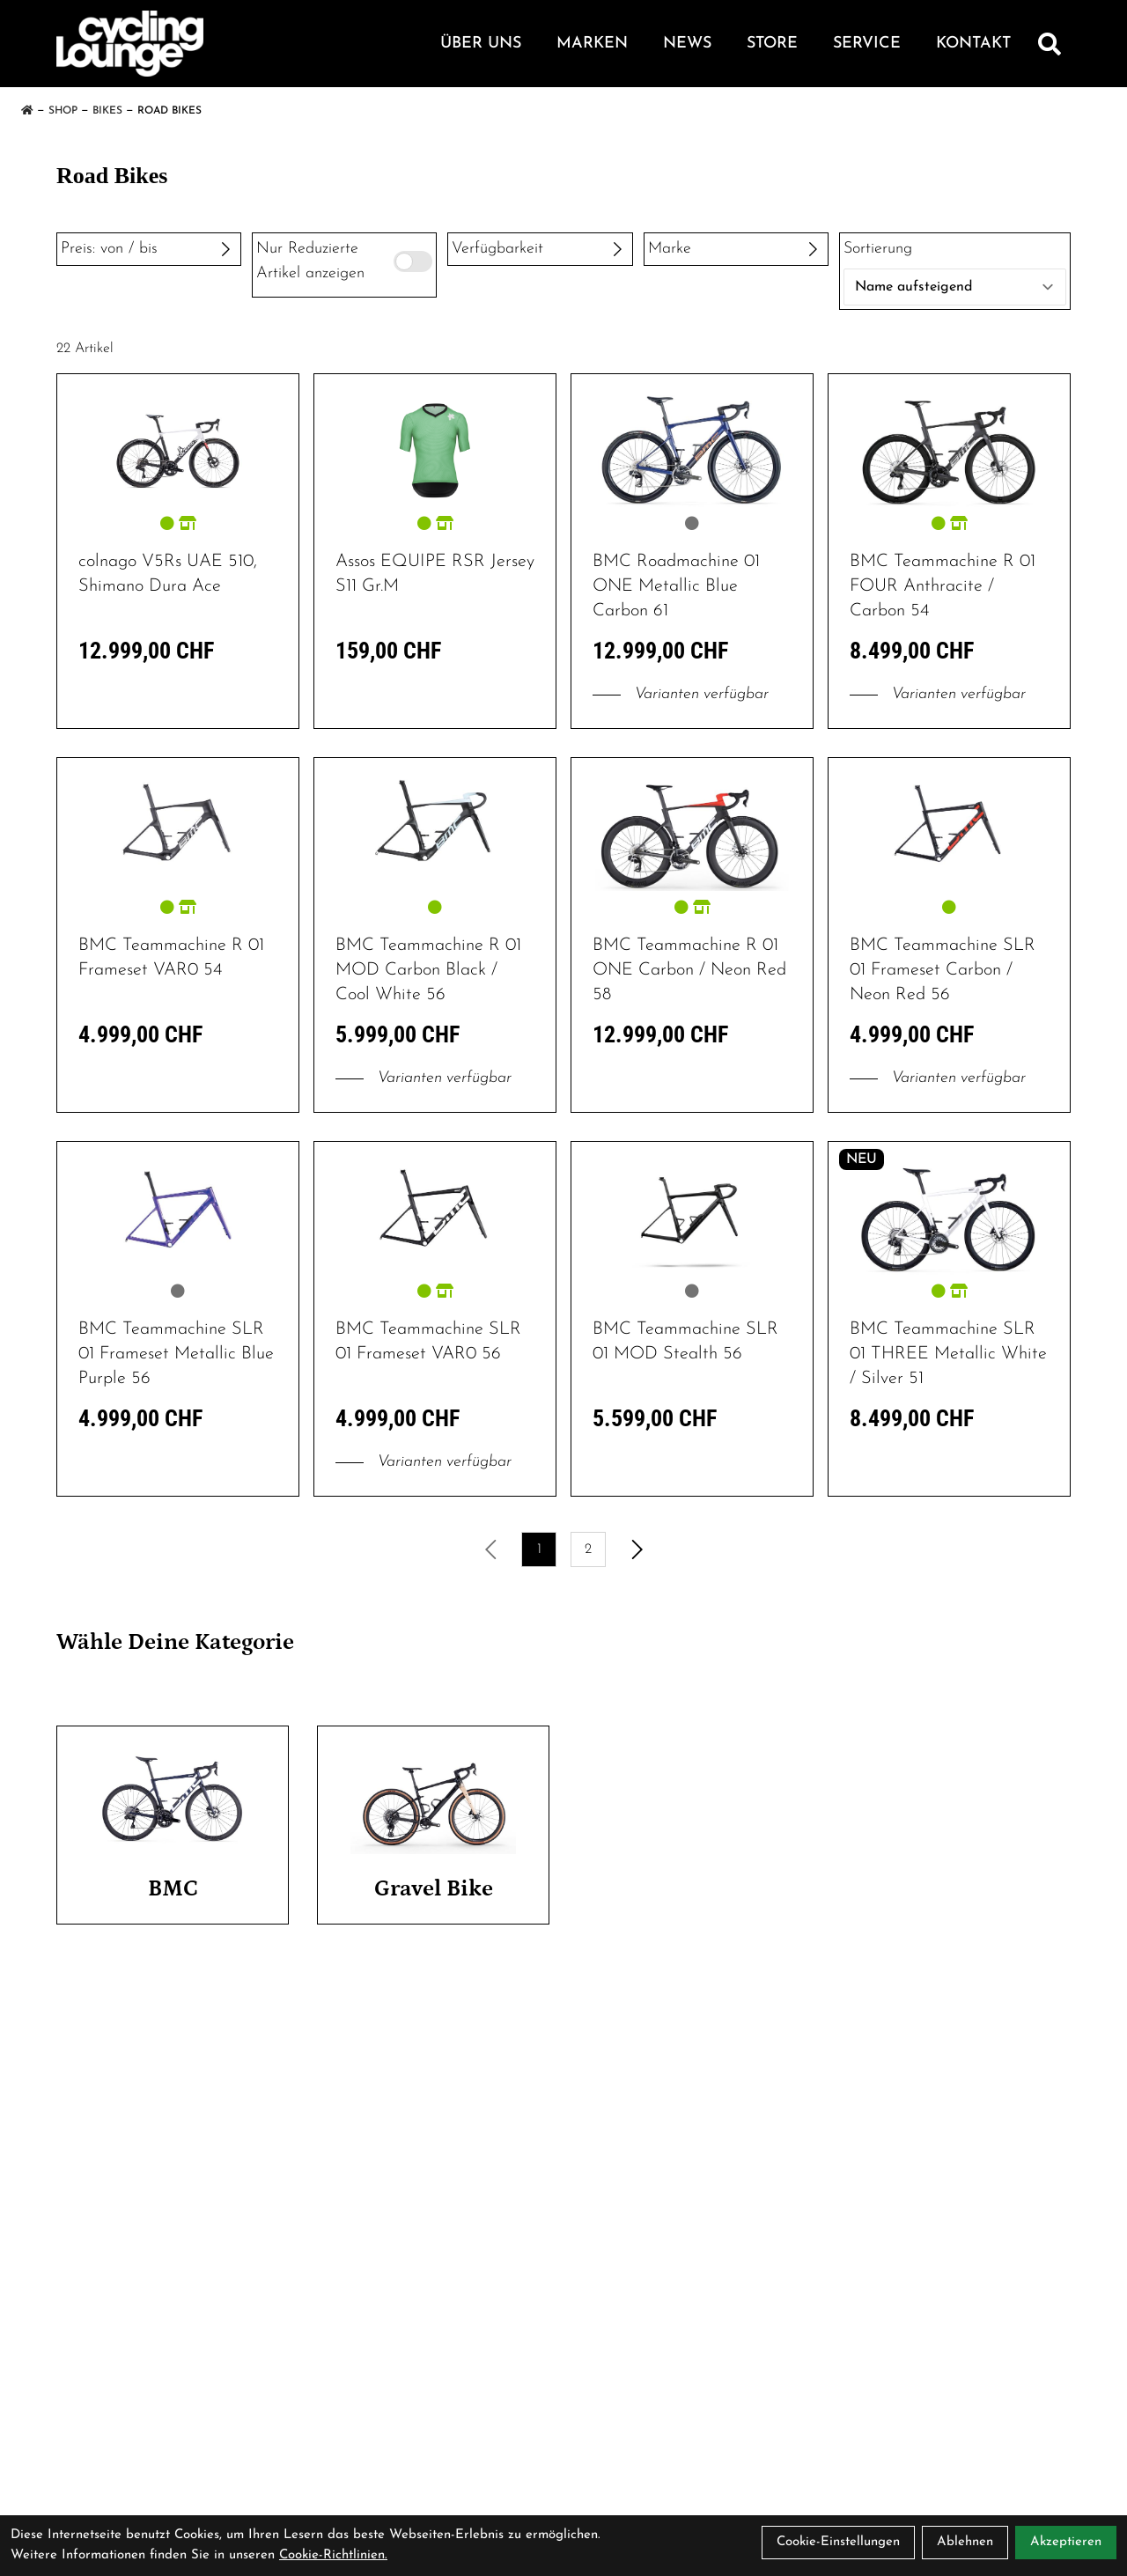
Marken (592, 43)
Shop (62, 111)
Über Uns (480, 43)
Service (867, 43)
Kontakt (973, 43)
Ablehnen (965, 2542)
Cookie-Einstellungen (838, 2542)
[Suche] (1049, 44)
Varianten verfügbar (681, 694)
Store (772, 43)
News (687, 43)
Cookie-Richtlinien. (333, 2555)
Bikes (107, 111)
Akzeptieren (1065, 2542)
